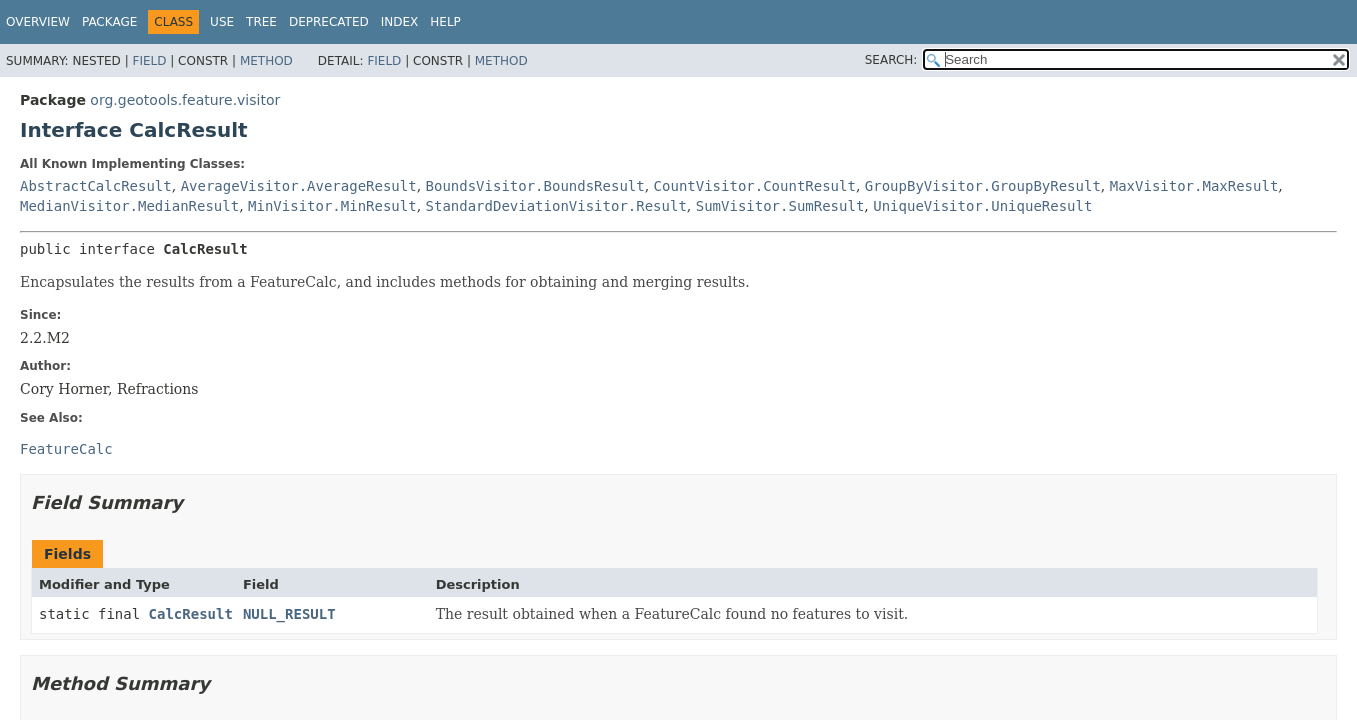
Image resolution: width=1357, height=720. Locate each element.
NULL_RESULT (289, 614)
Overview (38, 22)
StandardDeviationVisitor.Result (556, 206)
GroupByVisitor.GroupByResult (983, 186)
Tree (261, 22)
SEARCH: (891, 60)
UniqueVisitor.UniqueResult (982, 206)
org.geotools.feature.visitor (185, 100)
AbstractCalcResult (96, 186)
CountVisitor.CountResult (755, 186)
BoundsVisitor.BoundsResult (535, 186)
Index (400, 22)
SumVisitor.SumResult (780, 206)
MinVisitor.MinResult (332, 206)
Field (149, 61)
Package (109, 22)
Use (222, 22)
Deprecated (329, 22)
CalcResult (191, 614)
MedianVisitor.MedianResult (129, 206)
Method (266, 61)
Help (445, 22)
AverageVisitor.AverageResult (299, 186)
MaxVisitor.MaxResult (1194, 186)
